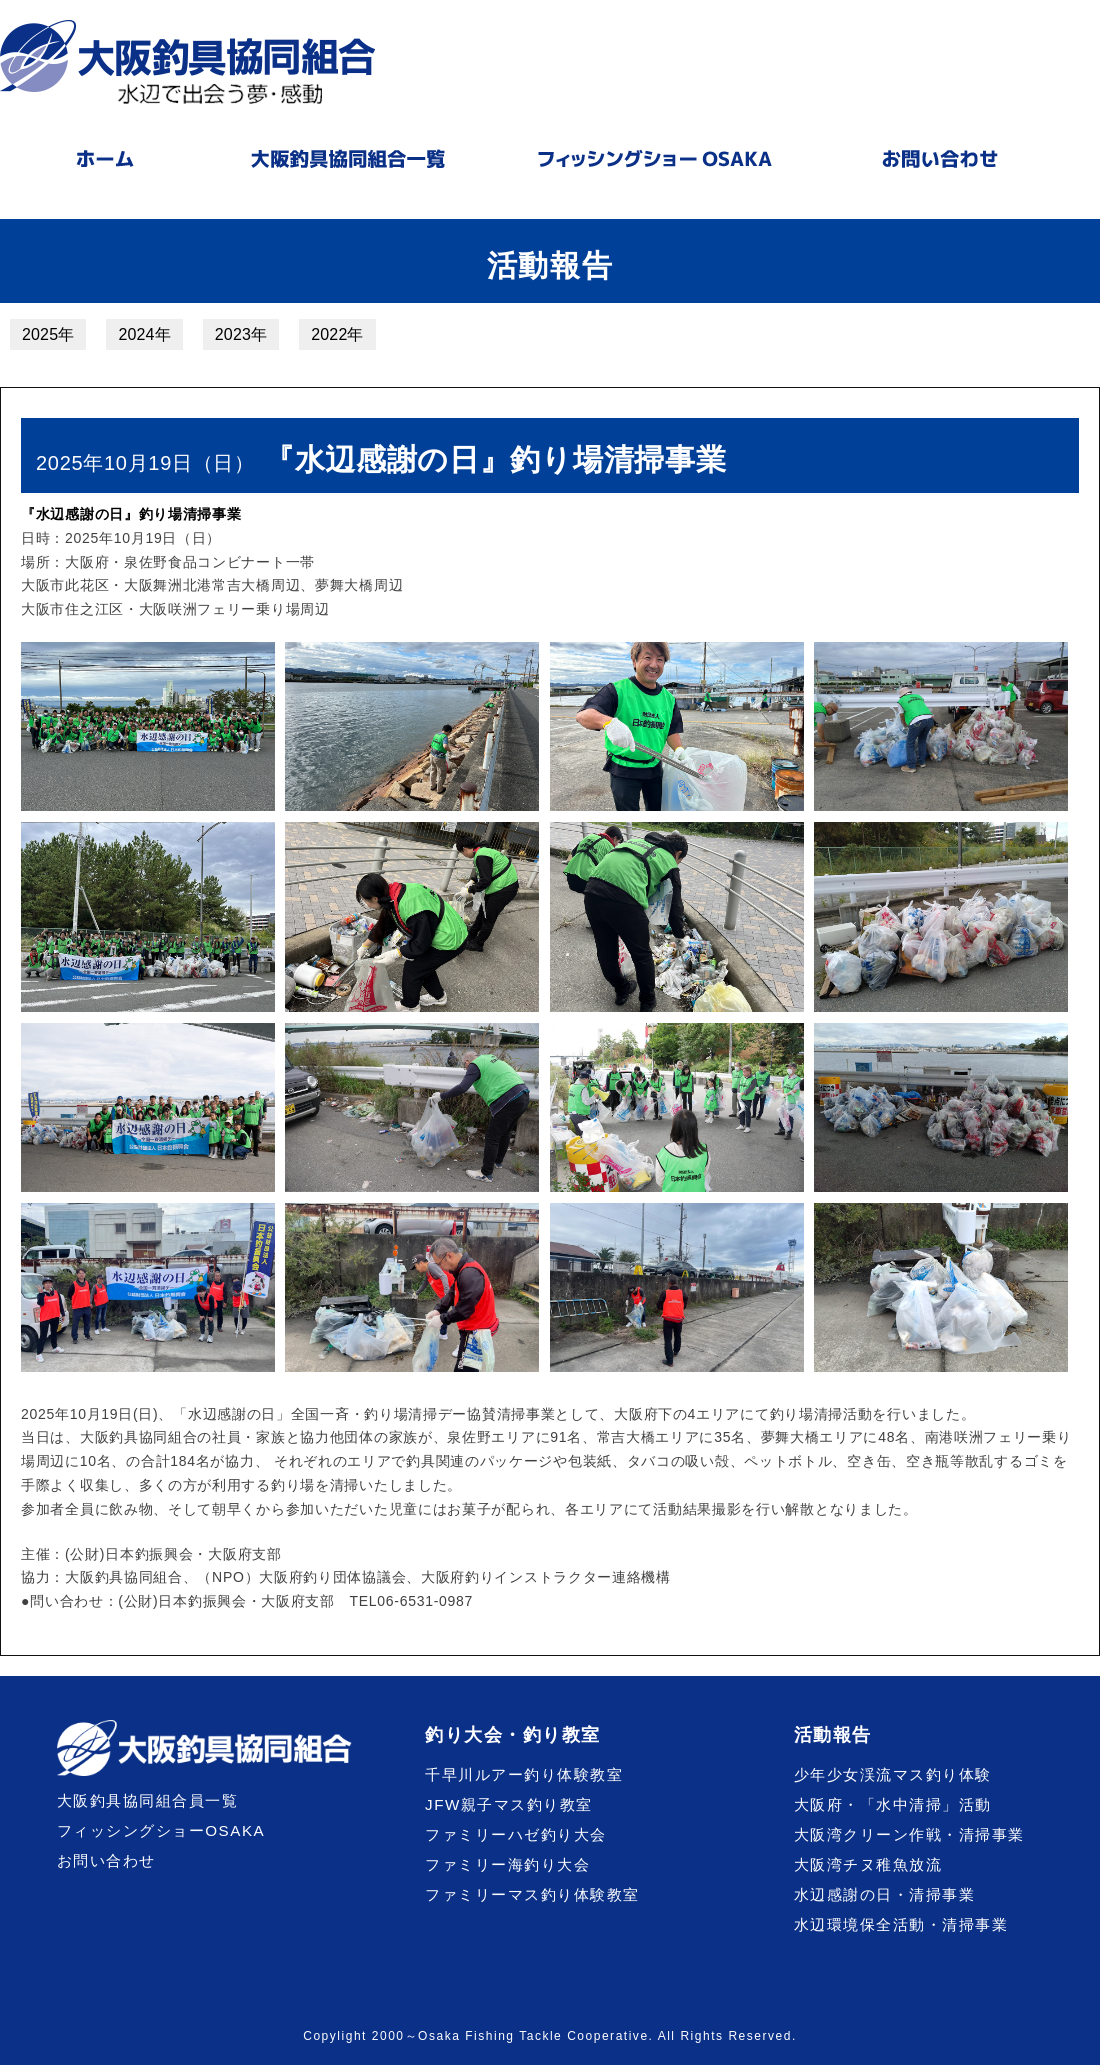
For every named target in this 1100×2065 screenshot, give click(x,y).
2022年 (337, 334)
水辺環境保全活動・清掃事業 (901, 1924)
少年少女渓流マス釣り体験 (893, 1774)
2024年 (144, 334)
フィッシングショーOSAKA (161, 1830)
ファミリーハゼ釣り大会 (516, 1834)
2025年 (48, 334)
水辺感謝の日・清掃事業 (885, 1894)
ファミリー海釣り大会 (507, 1864)
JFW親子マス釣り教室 (509, 1804)
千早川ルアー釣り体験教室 (524, 1774)
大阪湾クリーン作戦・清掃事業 (909, 1834)
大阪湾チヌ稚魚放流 (868, 1864)
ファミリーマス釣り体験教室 (532, 1894)
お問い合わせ (106, 1860)
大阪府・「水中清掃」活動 (893, 1804)
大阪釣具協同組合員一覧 (148, 1800)
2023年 (241, 334)
